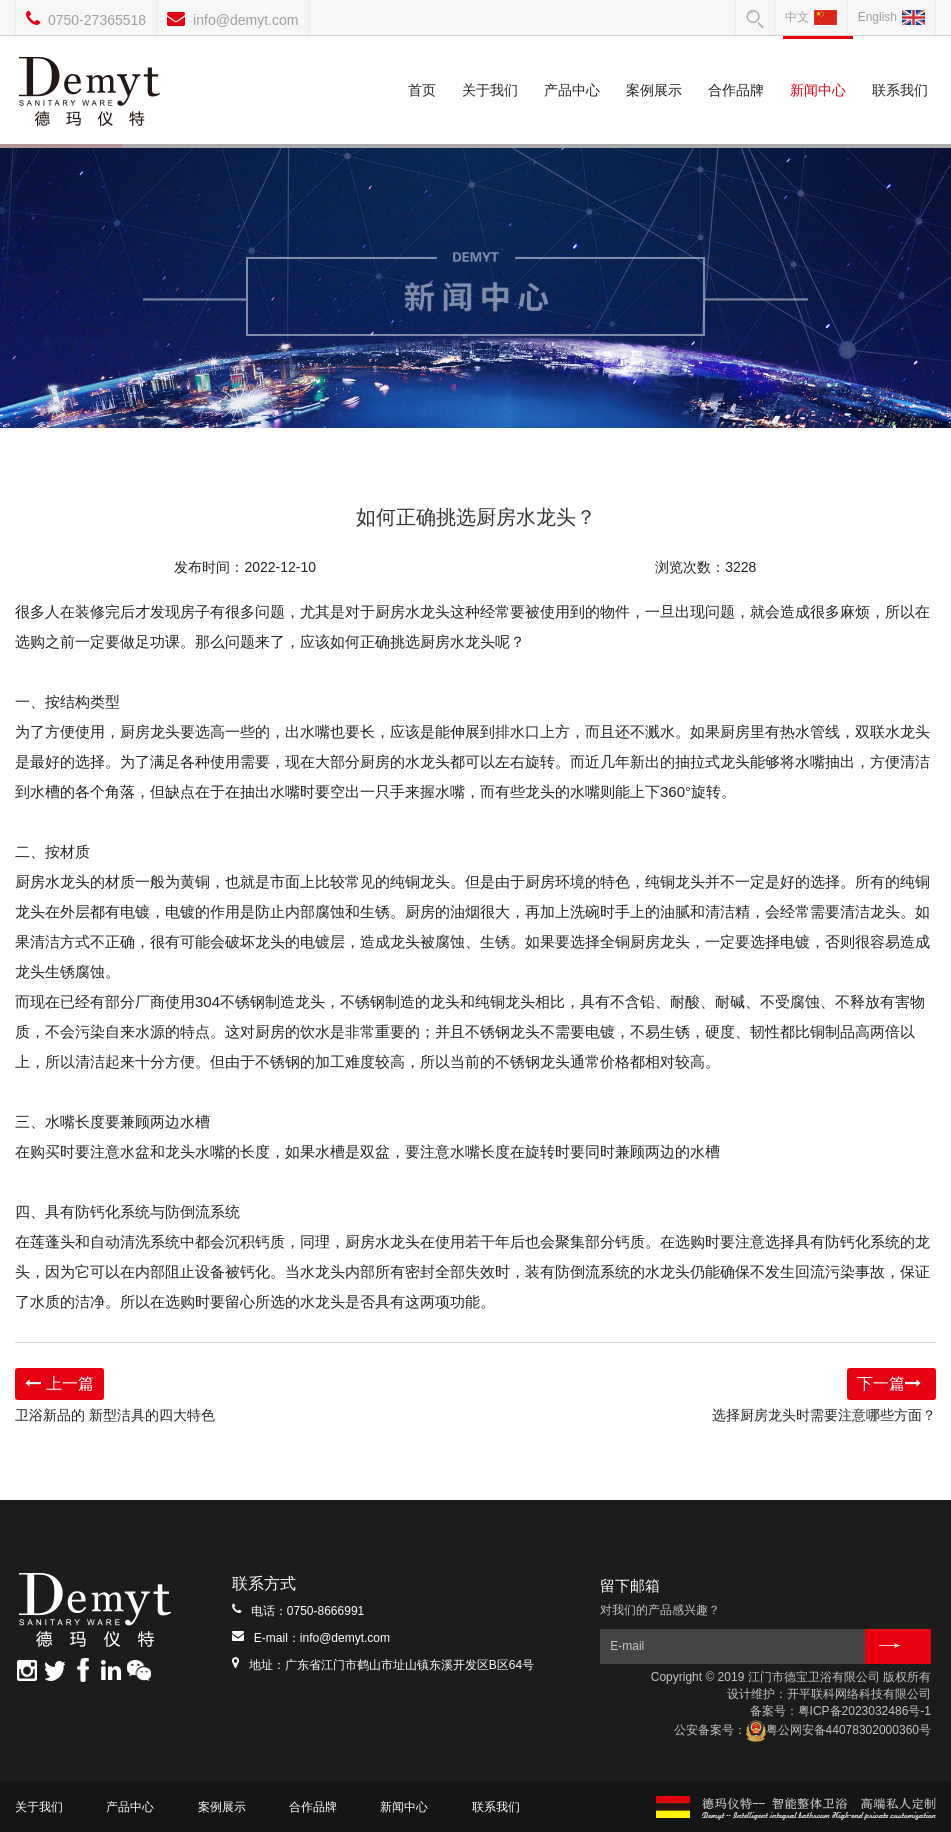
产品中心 (572, 67)
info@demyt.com (245, 20)
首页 (422, 67)
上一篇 (59, 1383)
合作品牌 (736, 67)
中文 (811, 17)
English (891, 17)
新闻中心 (817, 67)
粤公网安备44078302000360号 (838, 1730)
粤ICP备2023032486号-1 (864, 1711)
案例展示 (654, 67)
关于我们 (490, 67)
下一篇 (891, 1383)
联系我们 (900, 67)
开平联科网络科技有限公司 (859, 1694)
